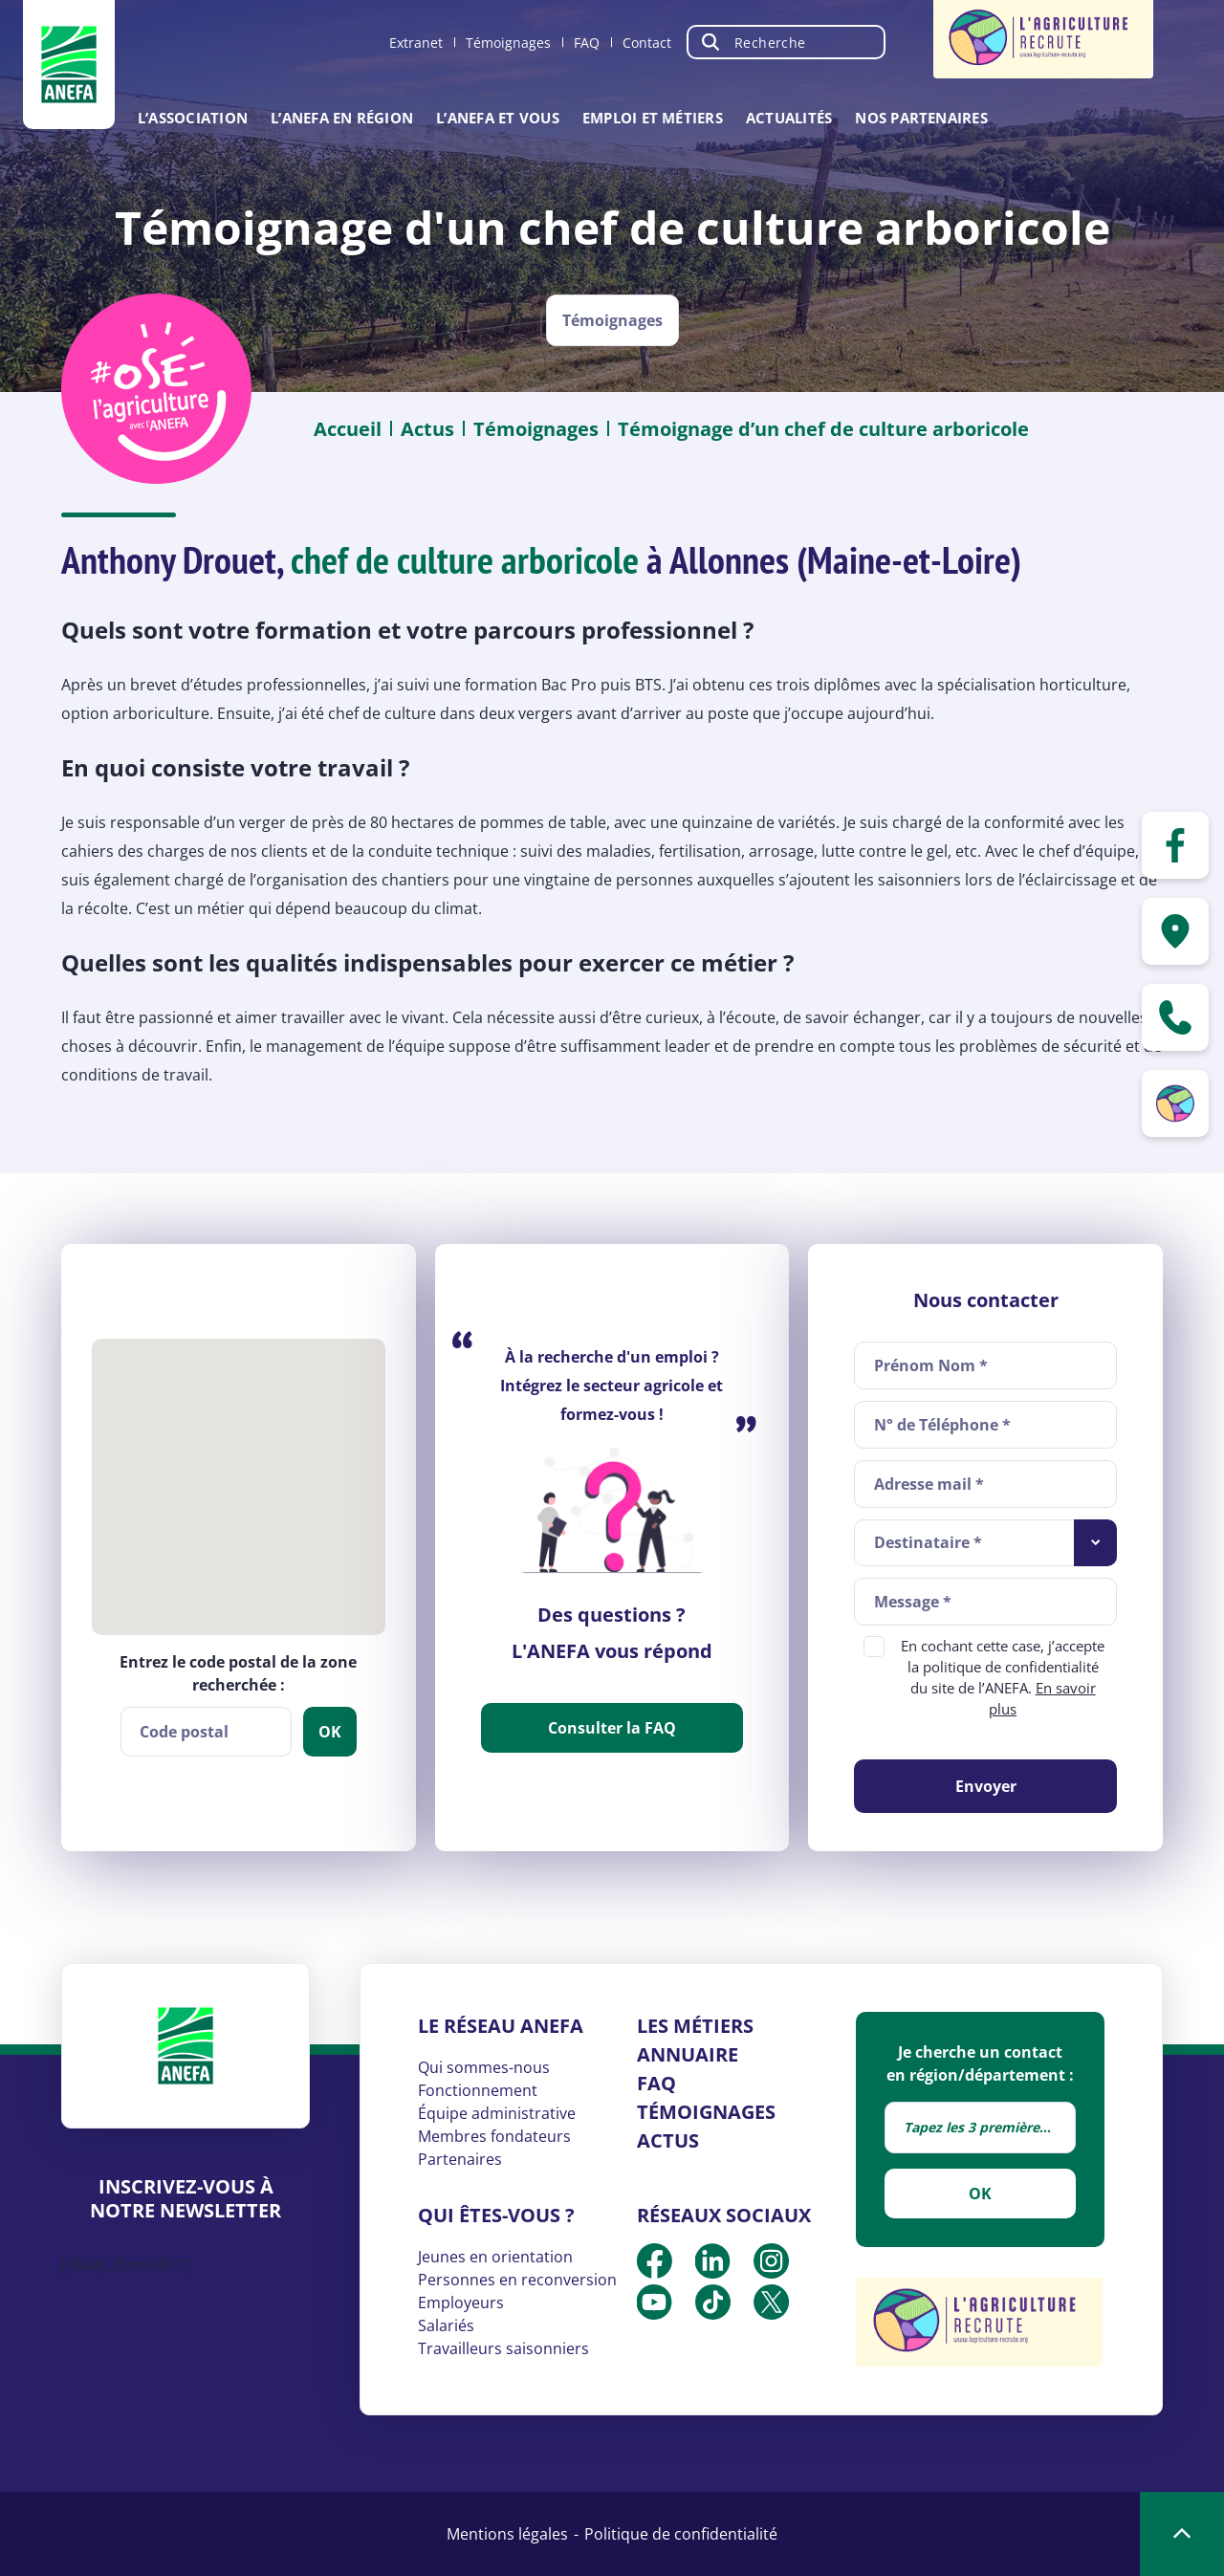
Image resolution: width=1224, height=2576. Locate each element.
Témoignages (508, 42)
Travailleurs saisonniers (503, 2348)
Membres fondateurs (494, 2136)
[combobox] (985, 1542)
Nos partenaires (921, 117)
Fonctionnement (477, 2090)
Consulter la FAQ (612, 1727)
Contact (647, 42)
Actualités (789, 117)
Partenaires (460, 2159)
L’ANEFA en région (342, 117)
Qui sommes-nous (484, 2067)
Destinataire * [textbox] (928, 1542)
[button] (238, 1472)
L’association (193, 117)
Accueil (348, 429)
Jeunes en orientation (495, 2256)
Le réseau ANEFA (500, 2026)
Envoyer (985, 1786)
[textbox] (980, 2127)
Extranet (416, 42)
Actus (427, 429)
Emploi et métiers (652, 117)
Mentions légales (507, 2533)
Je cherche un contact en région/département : (980, 2063)
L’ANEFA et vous (497, 117)
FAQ (587, 42)
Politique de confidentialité (680, 2533)
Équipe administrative (497, 2113)
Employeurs (461, 2302)
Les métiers (695, 2026)
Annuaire (687, 2054)
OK (980, 2193)
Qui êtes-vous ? (496, 2215)
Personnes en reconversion (517, 2279)
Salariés (446, 2325)
